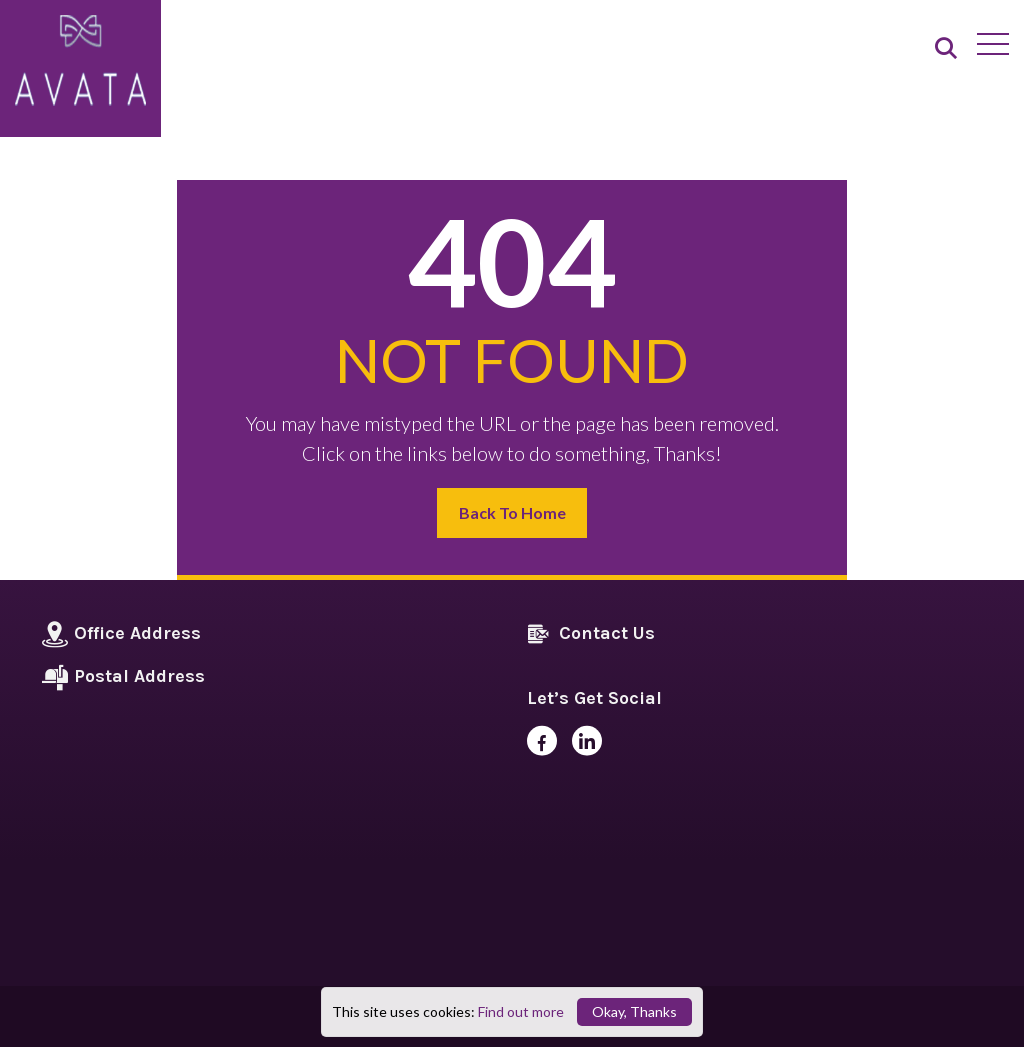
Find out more (521, 1011)
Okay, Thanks (634, 1011)
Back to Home (512, 512)
